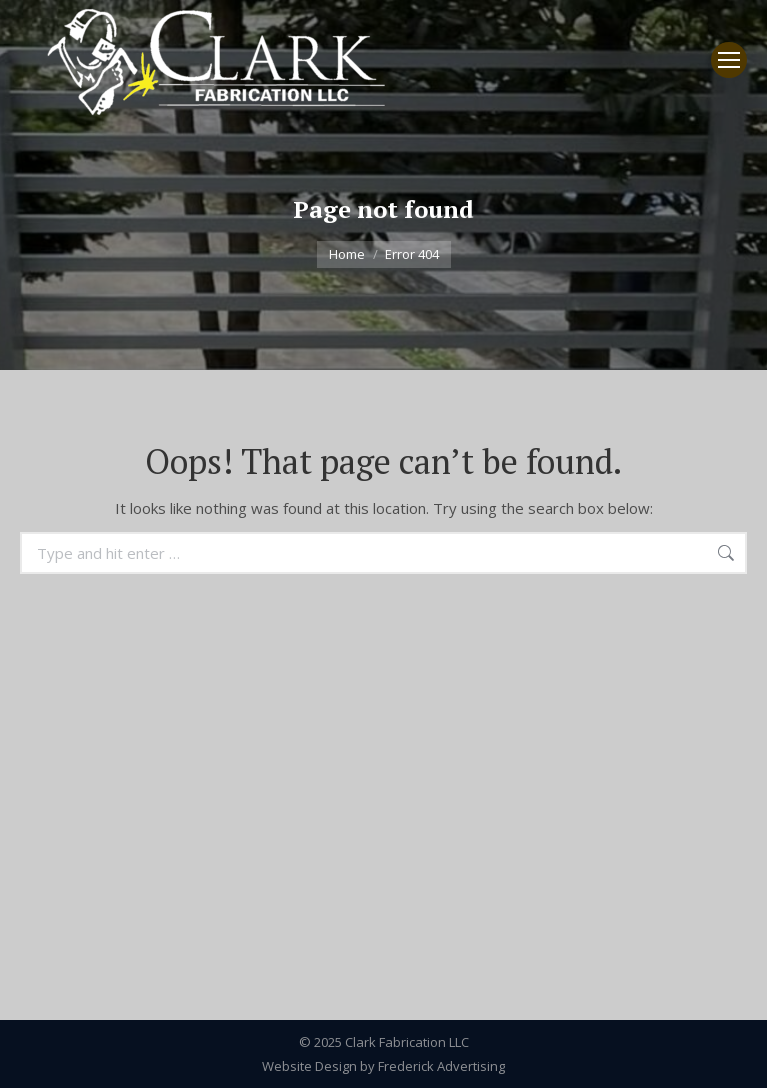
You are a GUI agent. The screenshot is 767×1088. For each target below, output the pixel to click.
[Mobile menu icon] (729, 60)
